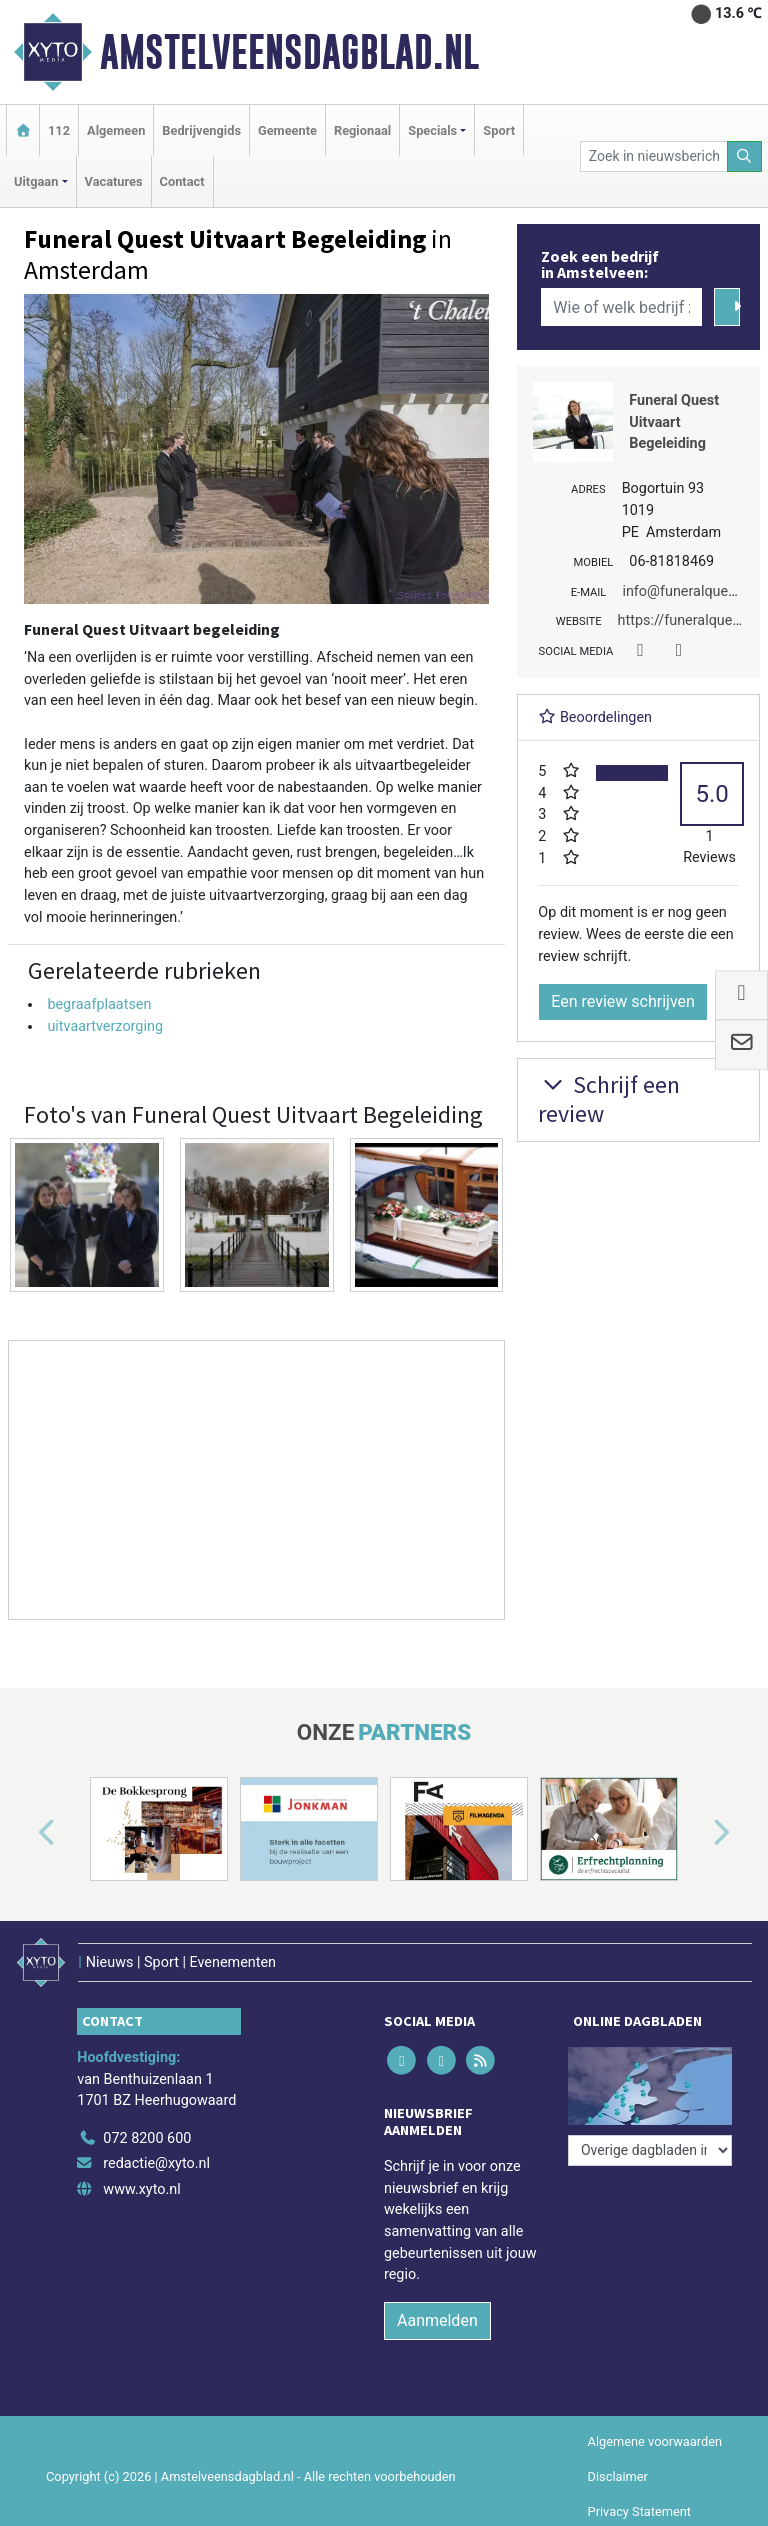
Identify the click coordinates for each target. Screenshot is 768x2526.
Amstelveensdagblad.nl (289, 52)
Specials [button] (432, 130)
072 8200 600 (147, 2138)
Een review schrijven (623, 1001)
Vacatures (114, 181)
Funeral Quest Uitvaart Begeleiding (674, 422)
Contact (182, 181)
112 (59, 130)
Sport (499, 130)
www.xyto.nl (141, 2189)
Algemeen (116, 130)
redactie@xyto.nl (156, 2163)
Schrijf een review (609, 1099)
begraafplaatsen (99, 1004)
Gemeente (287, 130)
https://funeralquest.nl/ (692, 620)
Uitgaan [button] (36, 181)
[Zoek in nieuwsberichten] (654, 156)
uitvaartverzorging (105, 1026)
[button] (24, 1833)
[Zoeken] (745, 156)
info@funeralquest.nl (688, 591)
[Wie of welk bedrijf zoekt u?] (621, 307)
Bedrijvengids (201, 130)
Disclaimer (618, 2476)
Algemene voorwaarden (655, 2441)
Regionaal (362, 130)
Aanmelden (437, 2320)
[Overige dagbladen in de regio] (650, 2150)
